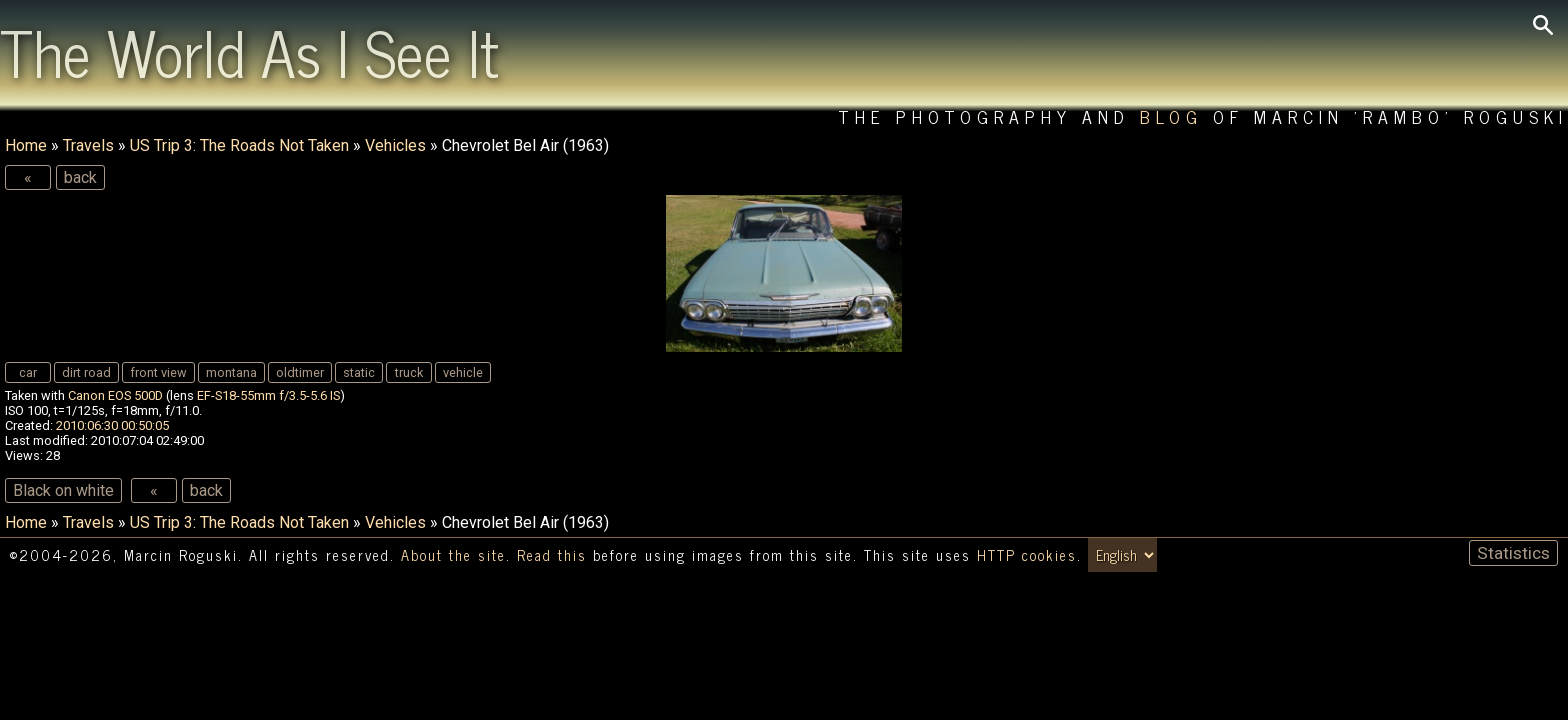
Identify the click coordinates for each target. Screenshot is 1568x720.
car (28, 372)
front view (158, 372)
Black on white (63, 490)
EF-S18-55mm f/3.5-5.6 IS (268, 395)
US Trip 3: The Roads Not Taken (239, 145)
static (359, 372)
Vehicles (395, 145)
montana (231, 372)
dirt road (86, 372)
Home (26, 145)
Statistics (1513, 553)
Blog (1171, 116)
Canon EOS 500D (115, 395)
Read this (552, 555)
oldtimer (300, 372)
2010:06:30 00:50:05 (112, 425)
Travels (88, 145)
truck (409, 372)
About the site (453, 555)
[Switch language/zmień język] (1122, 555)
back (80, 177)
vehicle (463, 372)
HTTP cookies (1027, 555)
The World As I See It (249, 51)
